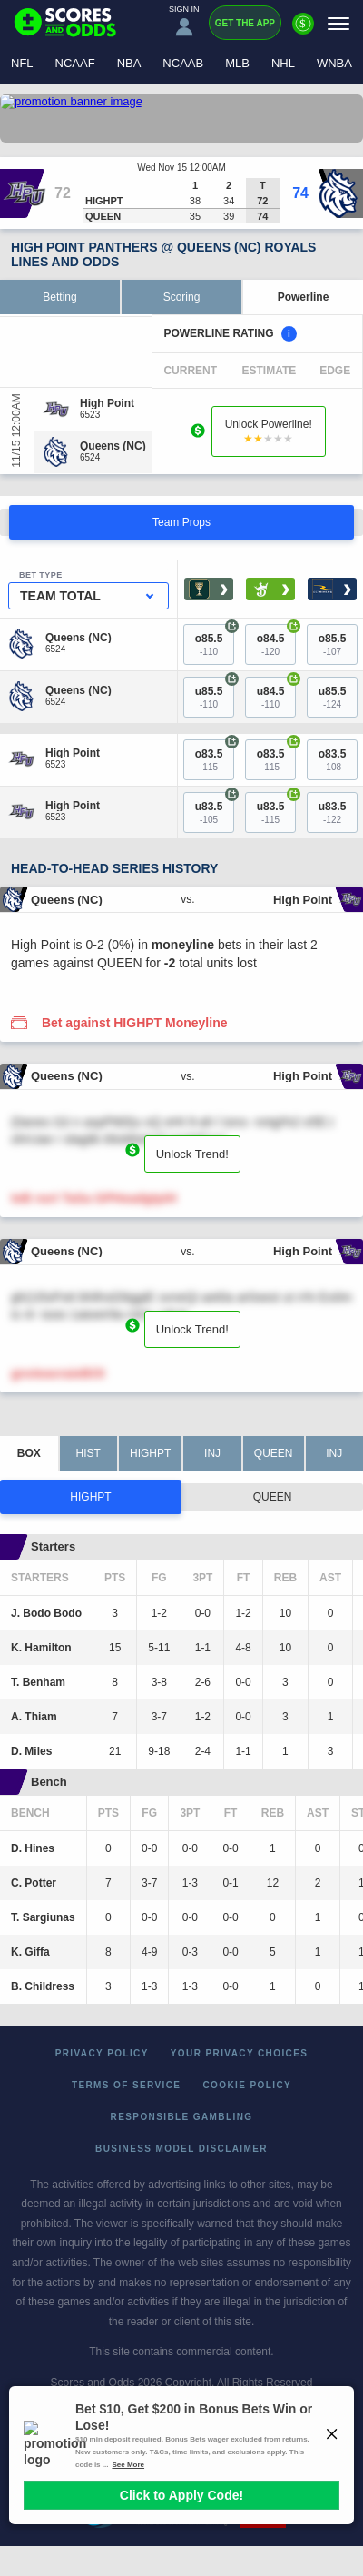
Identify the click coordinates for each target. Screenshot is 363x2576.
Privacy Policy (102, 2053)
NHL (283, 63)
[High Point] (107, 403)
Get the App (245, 23)
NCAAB (182, 63)
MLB (237, 63)
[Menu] (338, 23)
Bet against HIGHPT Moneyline (135, 1023)
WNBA (334, 63)
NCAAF (75, 63)
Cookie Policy (246, 2085)
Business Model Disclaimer (181, 2149)
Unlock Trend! (192, 1154)
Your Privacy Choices (240, 2053)
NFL (22, 63)
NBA (129, 63)
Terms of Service (127, 2085)
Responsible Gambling (182, 2117)
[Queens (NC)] (113, 446)
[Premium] (303, 31)
